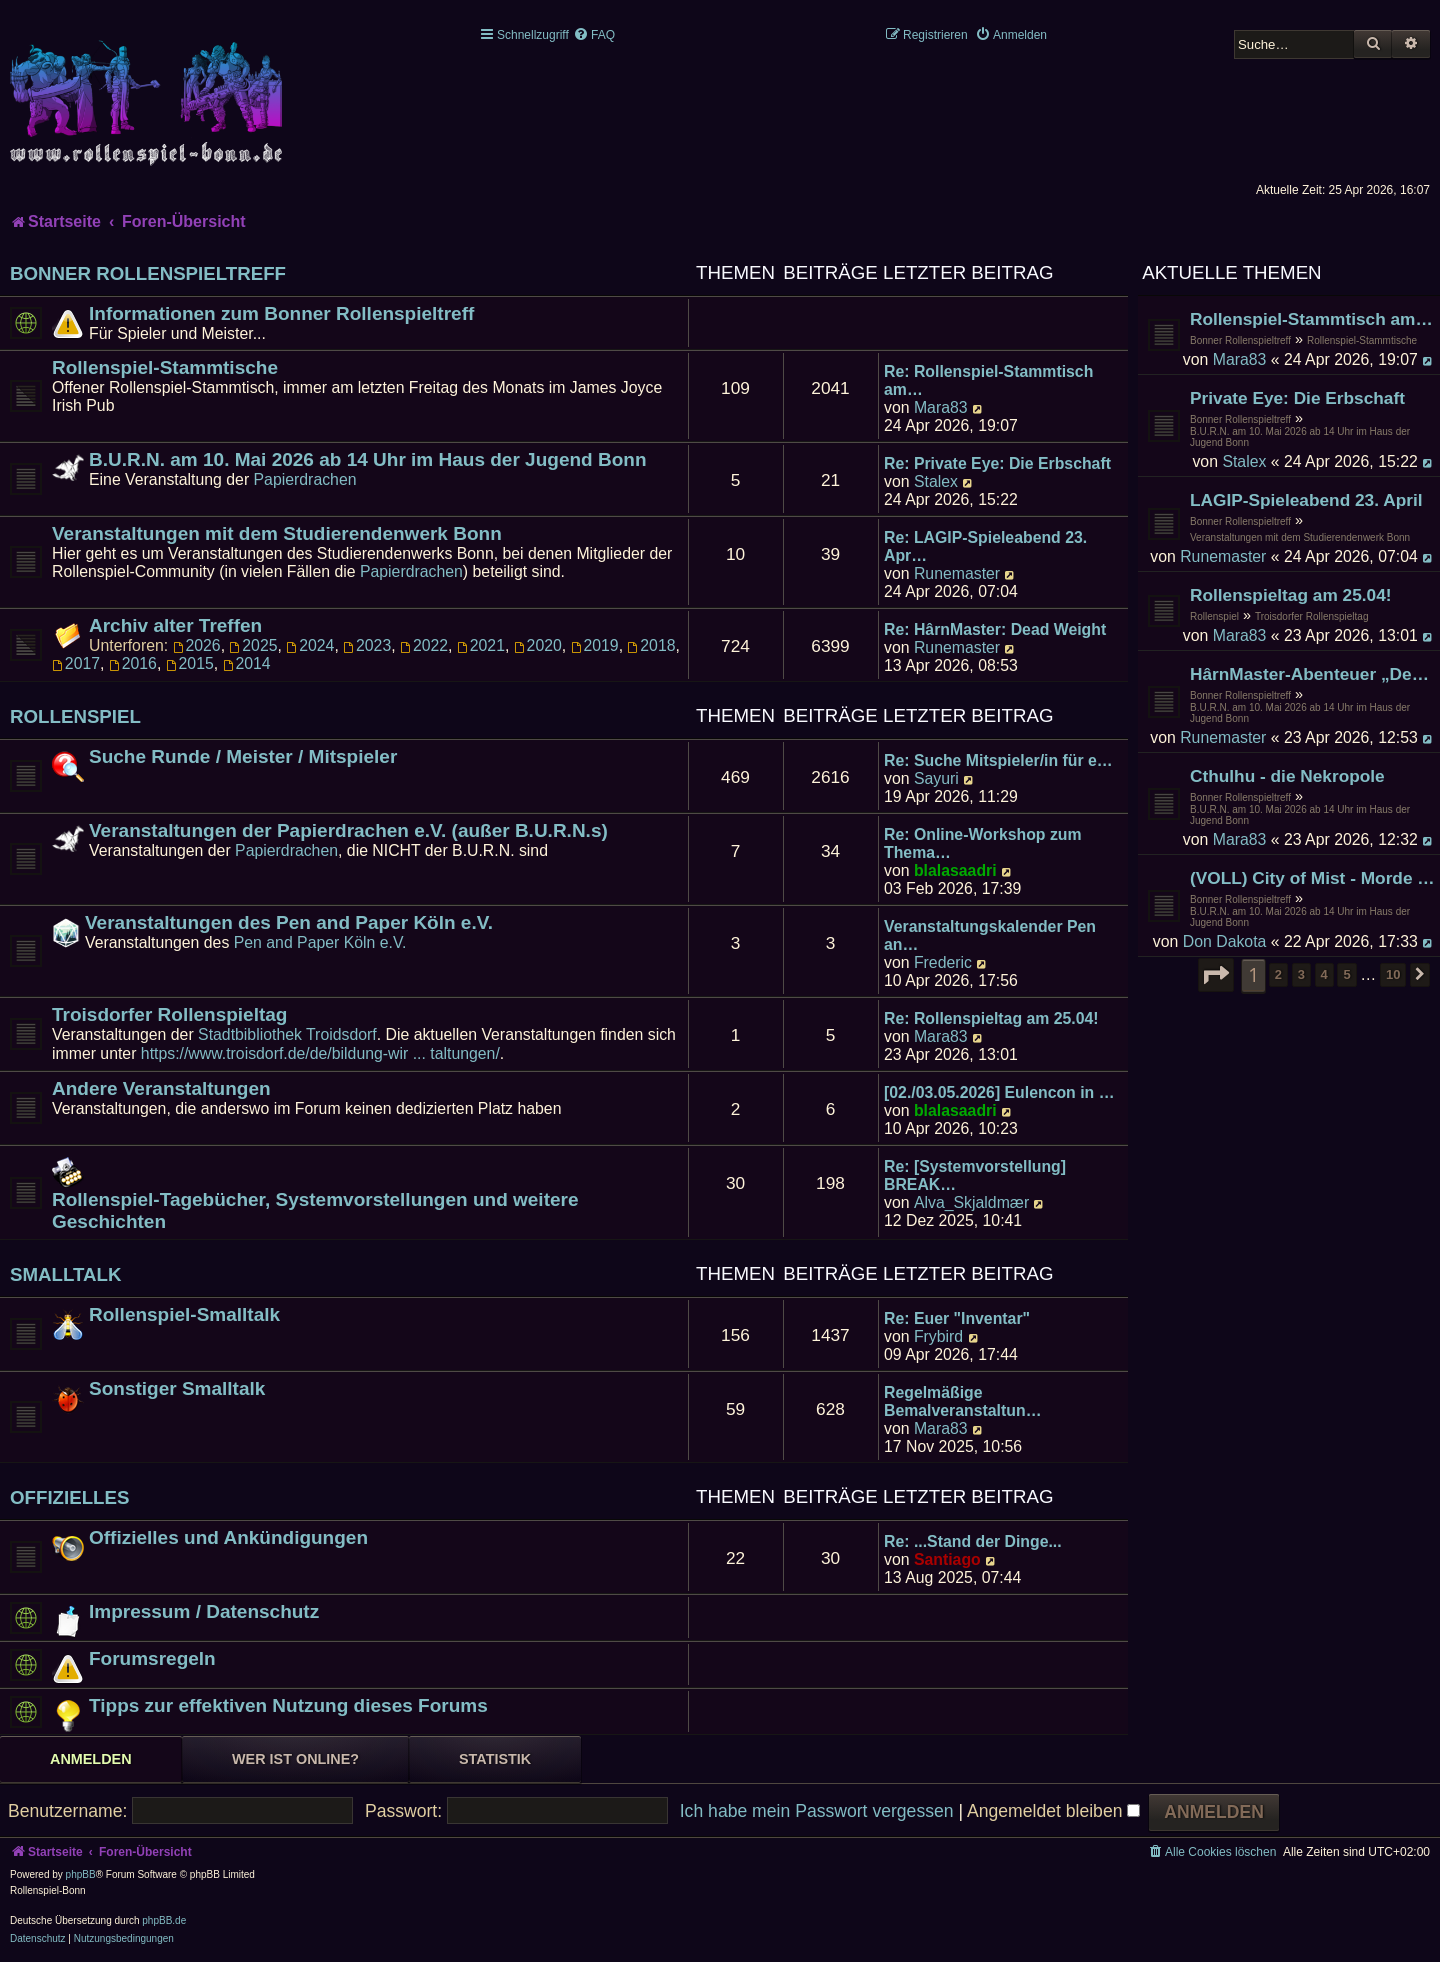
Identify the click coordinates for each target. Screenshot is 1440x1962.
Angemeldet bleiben (1053, 1811)
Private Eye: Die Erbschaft (1297, 398)
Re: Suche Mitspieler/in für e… (998, 760)
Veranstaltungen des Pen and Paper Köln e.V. (289, 922)
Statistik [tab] (495, 1759)
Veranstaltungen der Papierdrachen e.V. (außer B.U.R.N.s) (348, 830)
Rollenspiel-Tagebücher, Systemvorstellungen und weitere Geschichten (315, 1210)
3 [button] (1301, 974)
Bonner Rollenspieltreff (1240, 340)
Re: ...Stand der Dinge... (973, 1541)
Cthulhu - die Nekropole (1287, 776)
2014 (247, 663)
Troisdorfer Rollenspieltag (1312, 616)
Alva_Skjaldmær (971, 1202)
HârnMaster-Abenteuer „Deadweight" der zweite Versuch (1312, 674)
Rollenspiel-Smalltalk (184, 1314)
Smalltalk (66, 1274)
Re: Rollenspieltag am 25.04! (991, 1018)
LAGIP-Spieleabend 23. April (1306, 500)
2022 (424, 645)
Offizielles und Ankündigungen (228, 1537)
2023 (367, 645)
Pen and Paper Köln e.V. (320, 942)
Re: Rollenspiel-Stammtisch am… (988, 380)
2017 (76, 663)
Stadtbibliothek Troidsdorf (287, 1034)
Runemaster (1223, 556)
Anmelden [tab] (91, 1759)
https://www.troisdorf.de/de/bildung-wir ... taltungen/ (320, 1053)
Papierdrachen (305, 479)
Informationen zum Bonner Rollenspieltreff (281, 313)
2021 (481, 645)
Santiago (947, 1559)
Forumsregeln (152, 1658)
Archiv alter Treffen (175, 625)
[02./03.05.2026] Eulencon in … (999, 1092)
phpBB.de (164, 1920)
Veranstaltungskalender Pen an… (990, 935)
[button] (1216, 975)
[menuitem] (594, 35)
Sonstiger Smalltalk (177, 1388)
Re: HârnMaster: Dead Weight (995, 629)
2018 (651, 645)
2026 (197, 645)
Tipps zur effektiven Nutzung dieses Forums (288, 1705)
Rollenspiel (1214, 616)
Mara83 (1240, 359)
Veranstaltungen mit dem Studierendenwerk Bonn (1300, 537)
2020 (538, 645)
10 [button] (1393, 974)
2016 (133, 663)
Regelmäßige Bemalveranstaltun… (962, 1401)
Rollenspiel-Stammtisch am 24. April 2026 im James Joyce (1312, 319)
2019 (595, 645)
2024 (310, 645)
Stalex (1244, 461)
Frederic (943, 962)
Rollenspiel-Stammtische (1362, 340)
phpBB (81, 1874)
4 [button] (1324, 974)
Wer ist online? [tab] (295, 1759)
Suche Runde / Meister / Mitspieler (243, 756)
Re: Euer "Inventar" (957, 1318)
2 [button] (1278, 974)
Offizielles (70, 1497)
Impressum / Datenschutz (204, 1611)
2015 (190, 663)
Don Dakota (1225, 941)
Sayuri (936, 778)
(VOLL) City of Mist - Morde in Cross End (1312, 878)
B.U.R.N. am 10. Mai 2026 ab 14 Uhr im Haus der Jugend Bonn (1300, 437)
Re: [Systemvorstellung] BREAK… (975, 1175)
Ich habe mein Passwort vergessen (817, 1811)
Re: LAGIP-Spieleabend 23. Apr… (985, 546)
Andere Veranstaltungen (161, 1088)
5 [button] (1346, 974)
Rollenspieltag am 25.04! (1291, 595)
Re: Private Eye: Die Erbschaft (997, 463)
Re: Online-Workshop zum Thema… (983, 843)
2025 (253, 645)
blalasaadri (955, 870)
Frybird (938, 1336)
